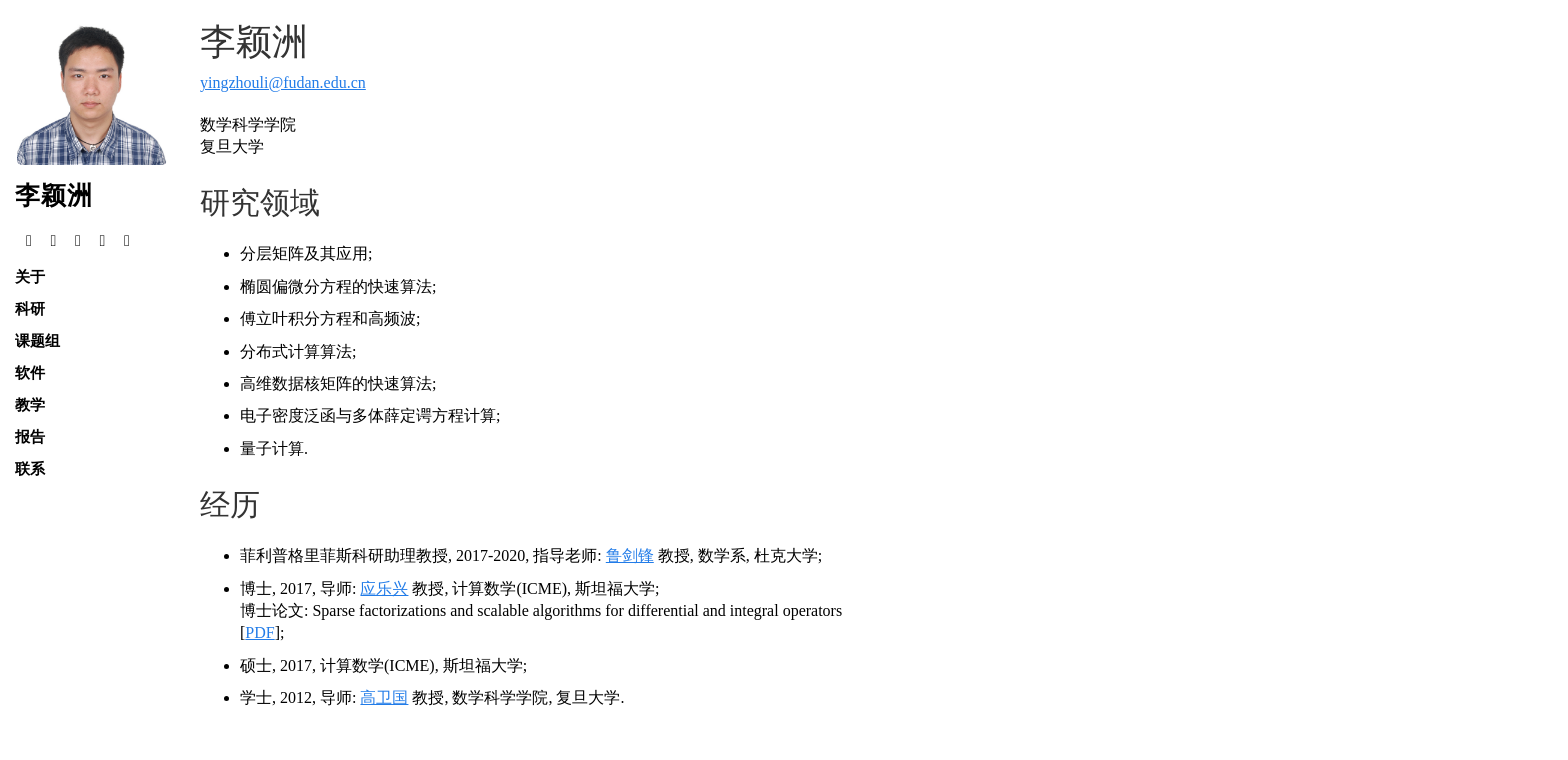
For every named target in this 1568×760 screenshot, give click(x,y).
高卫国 (384, 697)
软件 (30, 372)
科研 (30, 308)
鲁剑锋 (630, 555)
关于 (30, 276)
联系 (30, 468)
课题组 (37, 340)
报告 (30, 436)
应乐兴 (384, 588)
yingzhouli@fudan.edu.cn (283, 82)
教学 (30, 404)
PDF (259, 632)
